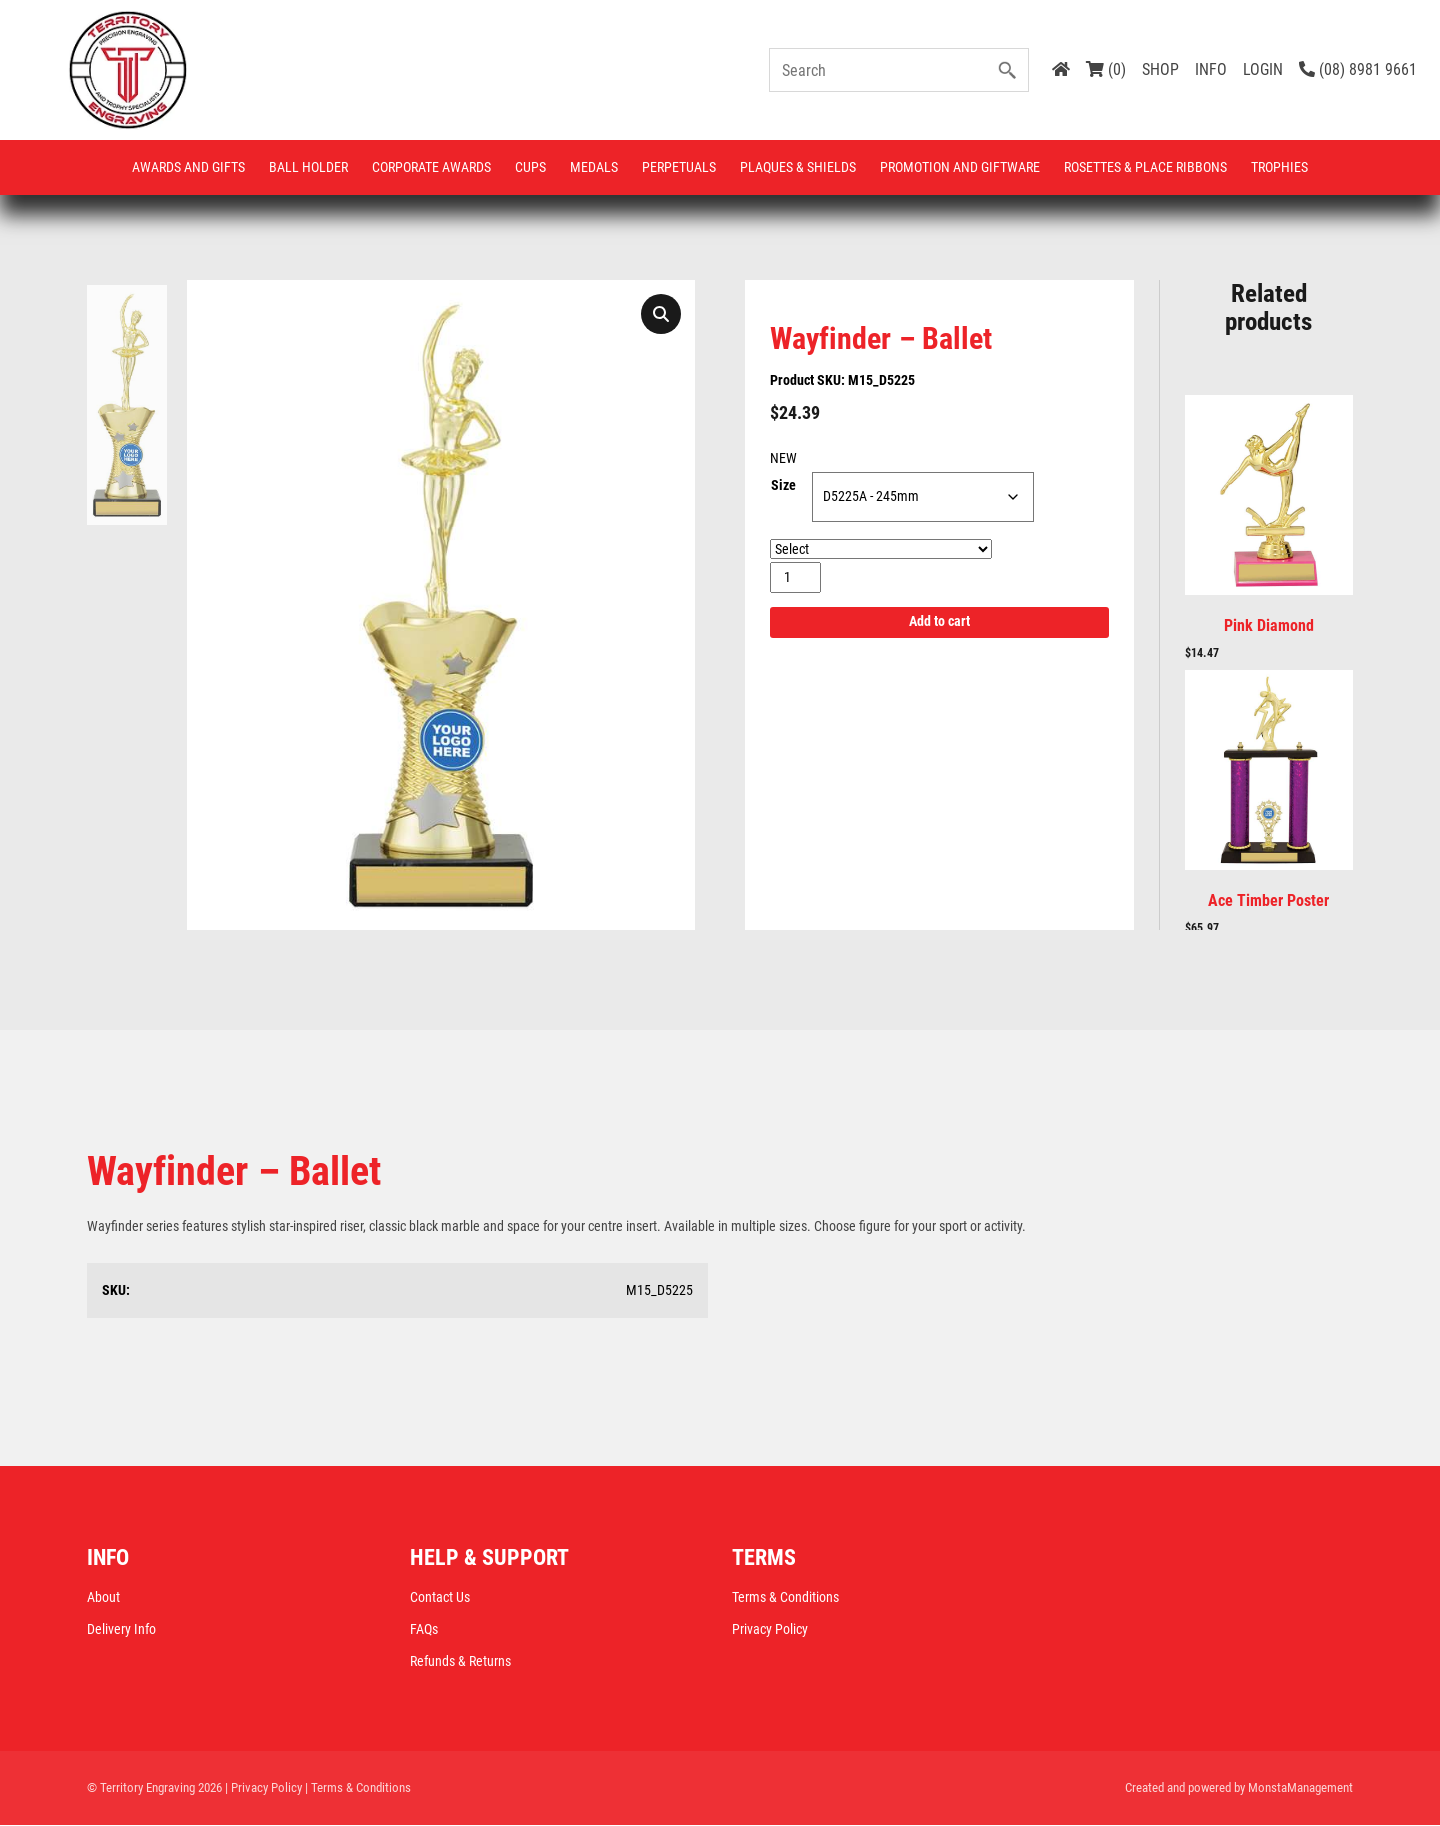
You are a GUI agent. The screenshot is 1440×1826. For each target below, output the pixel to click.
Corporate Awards (431, 167)
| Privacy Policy (263, 1788)
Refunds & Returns (460, 1662)
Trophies (1279, 167)
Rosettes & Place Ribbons (1145, 167)
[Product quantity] (795, 577)
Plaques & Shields (798, 167)
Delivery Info (121, 1630)
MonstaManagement (1300, 1788)
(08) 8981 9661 (1358, 69)
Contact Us (440, 1598)
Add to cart (939, 623)
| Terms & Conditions (358, 1788)
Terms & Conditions (785, 1598)
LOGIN (1263, 69)
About (103, 1598)
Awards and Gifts (188, 167)
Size (783, 486)
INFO (1211, 69)
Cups (530, 167)
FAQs (424, 1630)
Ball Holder (308, 167)
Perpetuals (679, 167)
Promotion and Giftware (960, 167)
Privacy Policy (770, 1630)
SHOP (1160, 69)
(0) (1106, 69)
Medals (594, 167)
